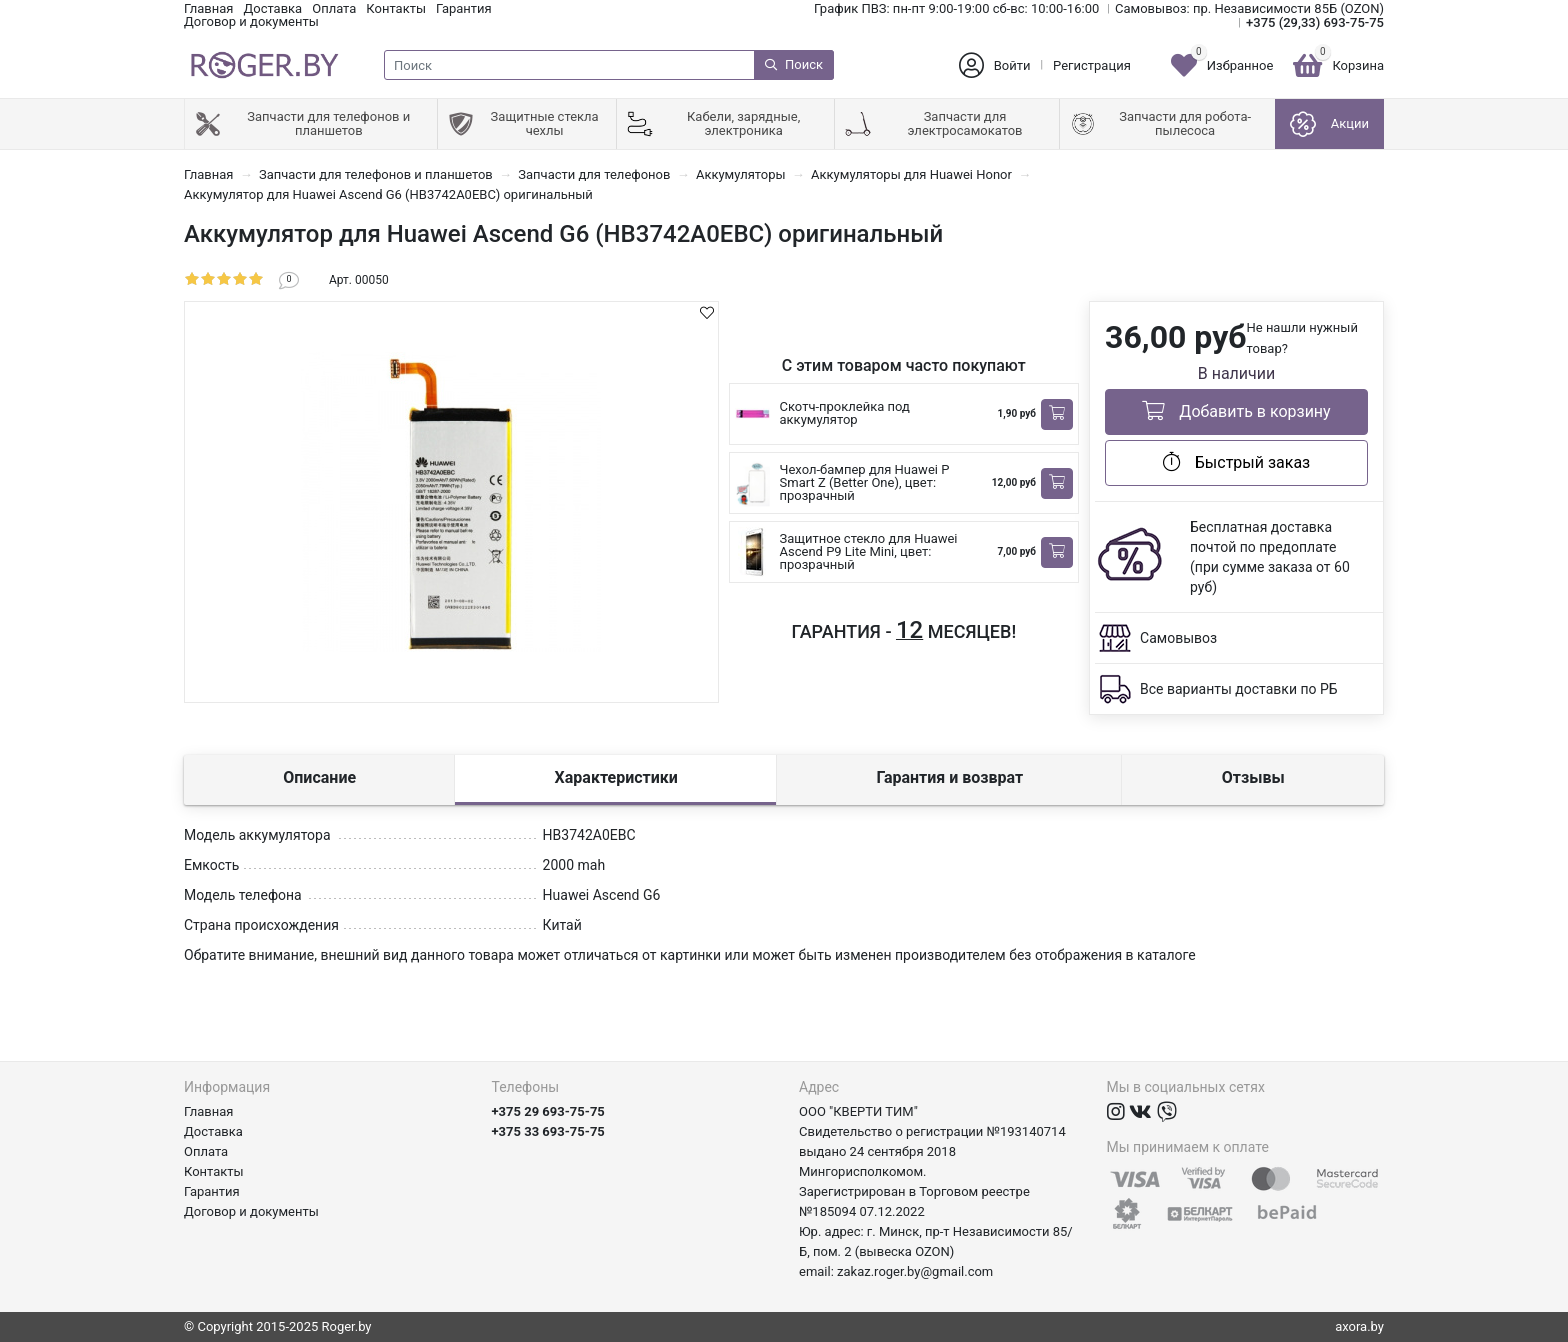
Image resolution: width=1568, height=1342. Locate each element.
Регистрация (1092, 65)
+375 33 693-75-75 (548, 1131)
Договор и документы (251, 21)
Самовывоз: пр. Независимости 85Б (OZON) (1249, 8)
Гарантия (464, 8)
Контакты (396, 8)
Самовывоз (1178, 638)
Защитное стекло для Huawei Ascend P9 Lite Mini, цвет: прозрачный (869, 551)
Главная (208, 8)
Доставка (272, 8)
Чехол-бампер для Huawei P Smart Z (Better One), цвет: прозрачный (865, 482)
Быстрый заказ (1236, 462)
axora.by (1359, 1326)
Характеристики (616, 777)
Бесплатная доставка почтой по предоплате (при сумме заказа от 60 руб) (1270, 557)
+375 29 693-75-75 (548, 1111)
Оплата (334, 8)
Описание (319, 777)
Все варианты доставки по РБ (1239, 689)
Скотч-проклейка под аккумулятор (845, 413)
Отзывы (1253, 777)
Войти (1012, 65)
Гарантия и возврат (949, 777)
